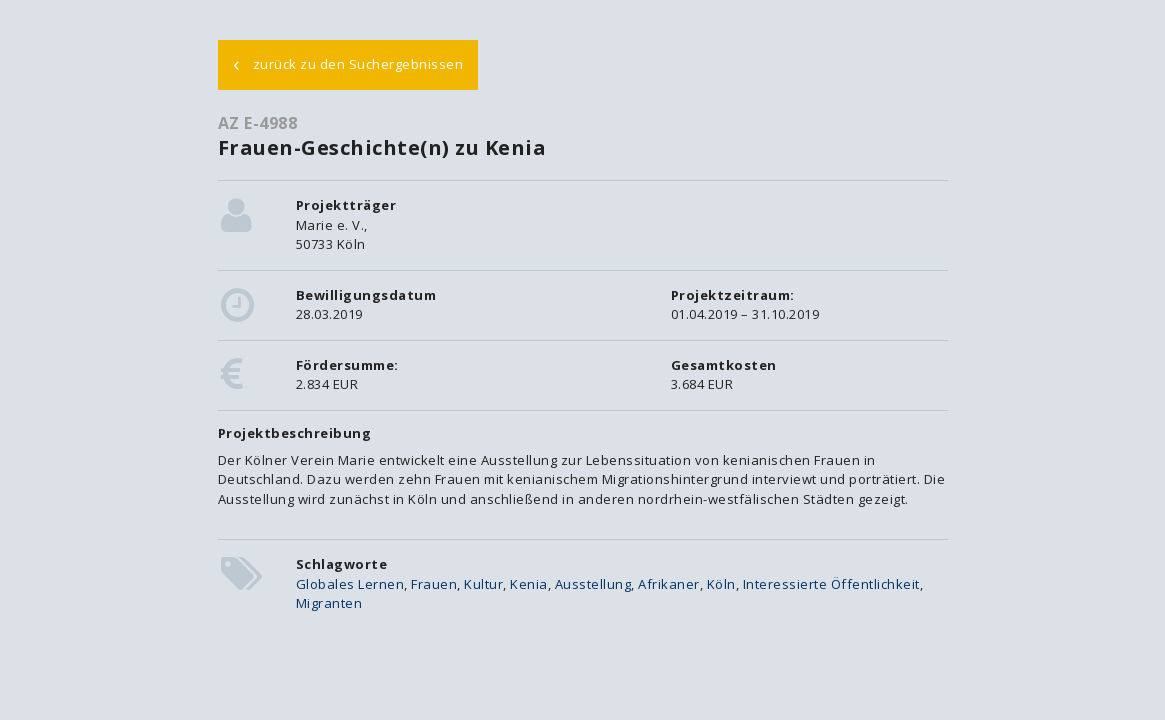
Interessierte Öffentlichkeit (831, 584)
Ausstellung (593, 584)
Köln (721, 584)
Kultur (483, 584)
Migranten (329, 603)
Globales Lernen (350, 584)
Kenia (529, 584)
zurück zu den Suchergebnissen (348, 63)
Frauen (434, 584)
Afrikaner (669, 584)
